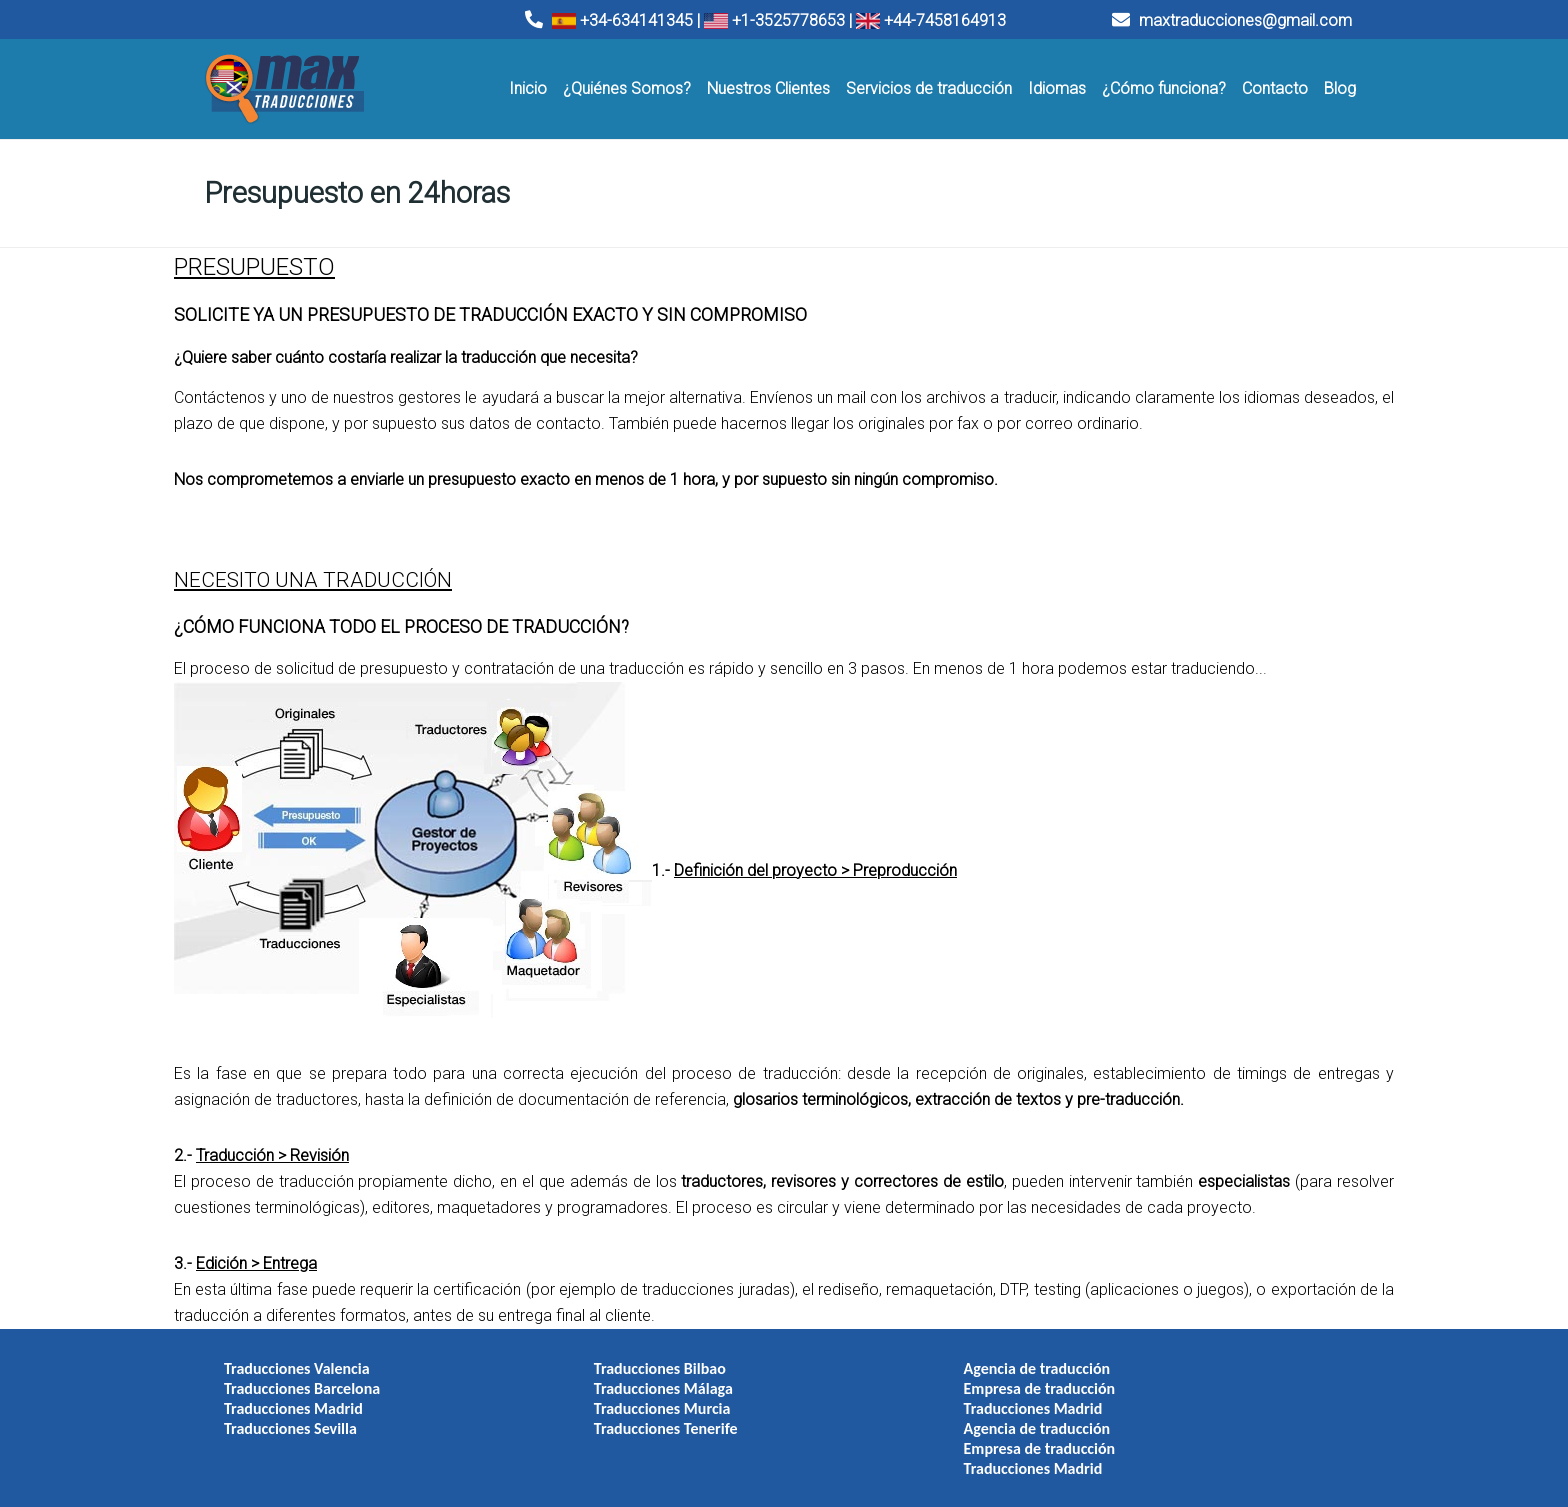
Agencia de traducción (907, 1359)
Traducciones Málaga (598, 1379)
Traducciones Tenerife (601, 1419)
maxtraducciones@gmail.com (1232, 20)
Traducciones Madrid (293, 1399)
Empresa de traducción (910, 1379)
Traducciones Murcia (597, 1399)
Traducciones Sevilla (290, 1419)
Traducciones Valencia (297, 1359)
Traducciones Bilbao (595, 1359)
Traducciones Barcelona (302, 1379)
